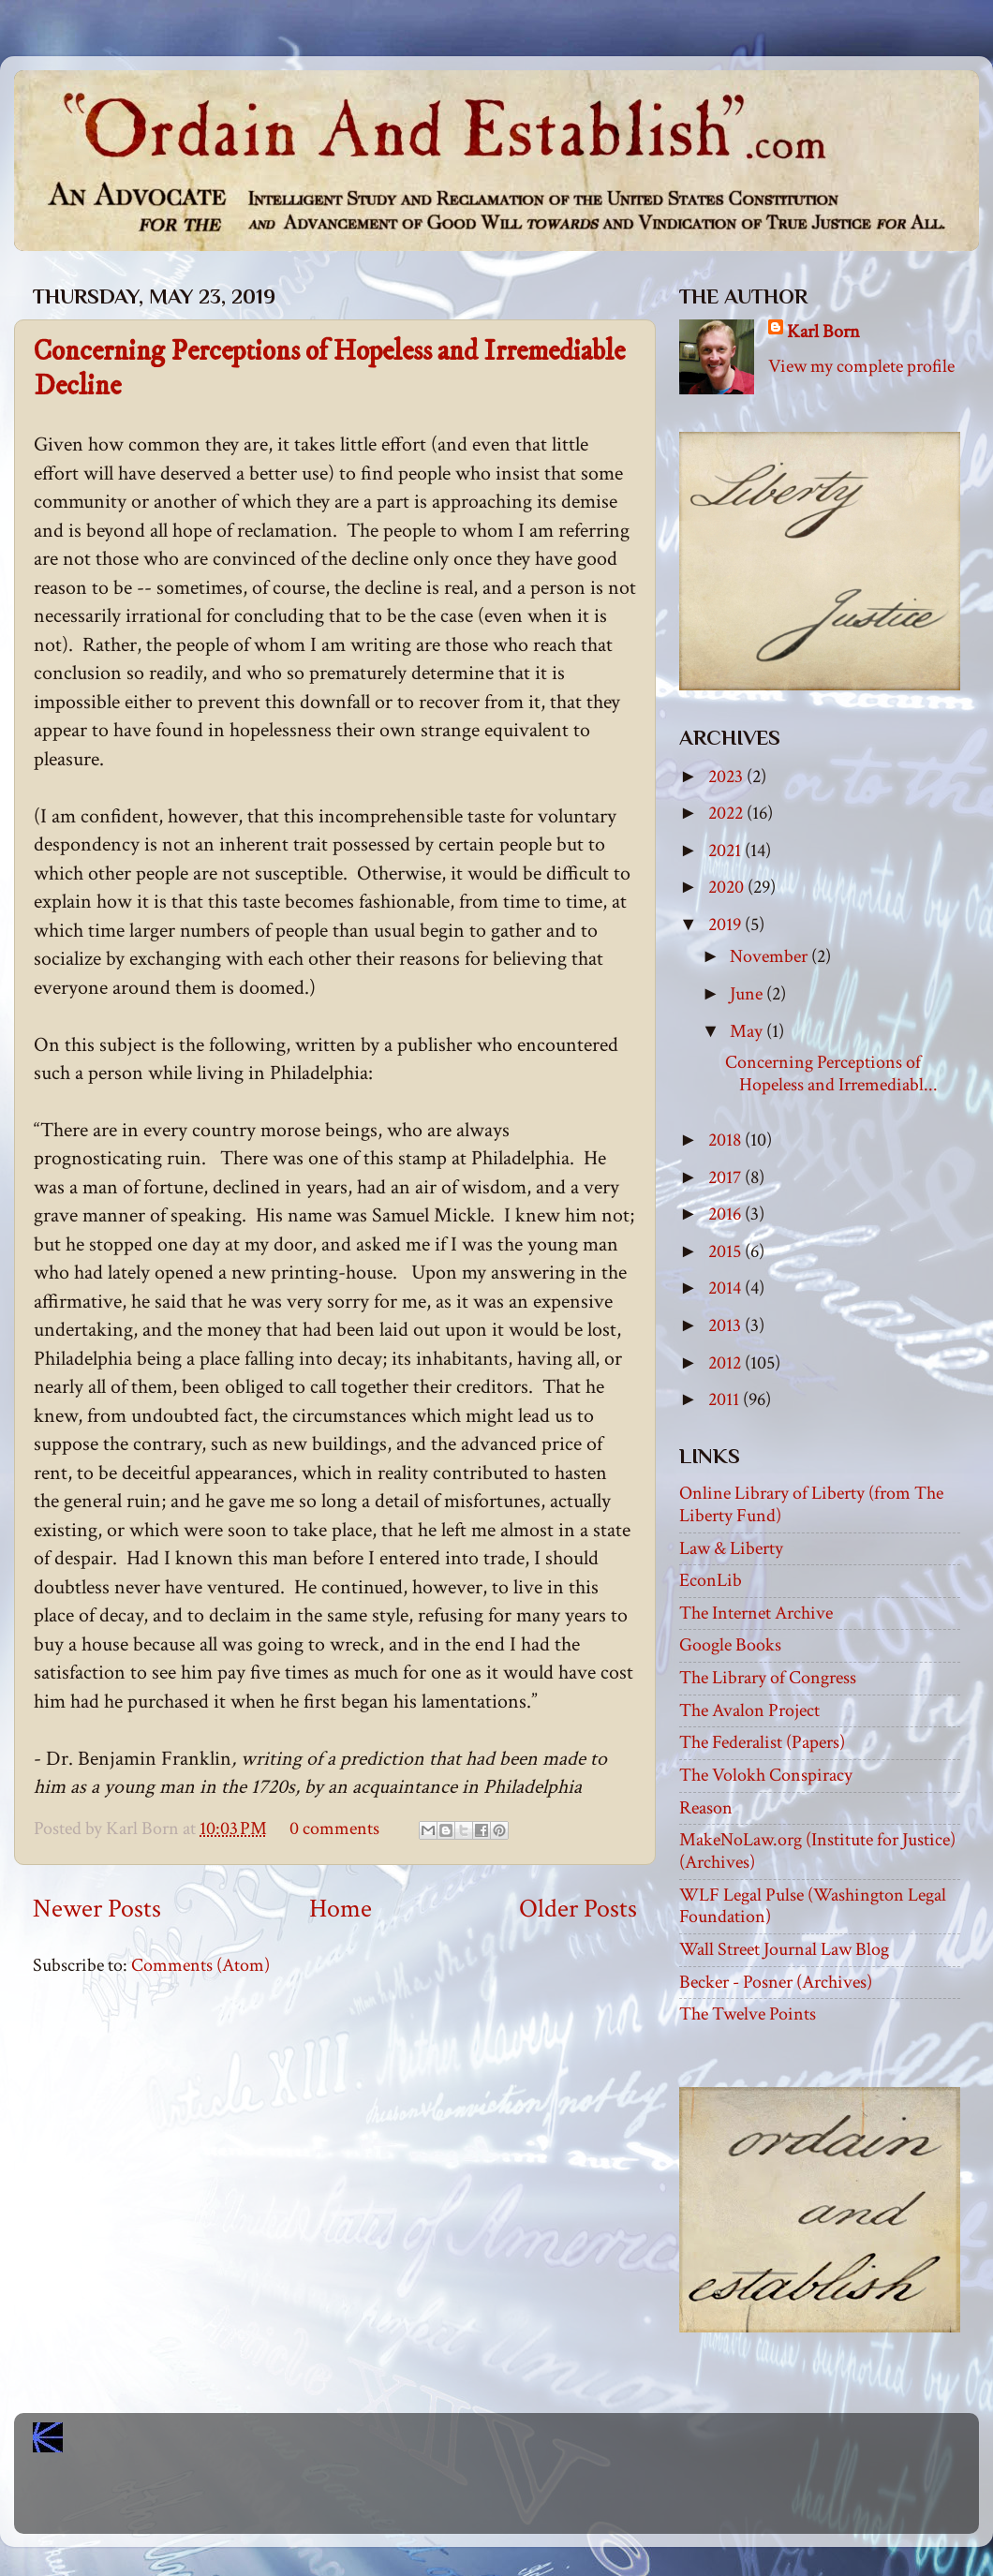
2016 (726, 1214)
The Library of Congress (767, 1678)
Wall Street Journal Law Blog (784, 1949)
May (748, 1031)
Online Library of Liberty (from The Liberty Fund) (811, 1504)
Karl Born (823, 331)
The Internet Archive (756, 1613)
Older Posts (578, 1909)
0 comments (334, 1828)
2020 (728, 887)
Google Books (730, 1645)
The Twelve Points (747, 2014)
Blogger (538, 2501)
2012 (726, 1363)
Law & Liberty (731, 1548)
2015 (726, 1251)
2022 (727, 813)
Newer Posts (97, 1909)
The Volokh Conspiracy (765, 1775)
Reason (706, 1808)
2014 (726, 1288)
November (770, 956)
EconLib (710, 1580)
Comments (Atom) (200, 1965)
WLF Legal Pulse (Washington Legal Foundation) (812, 1906)
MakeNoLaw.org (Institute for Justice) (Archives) (817, 1851)
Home (340, 1909)
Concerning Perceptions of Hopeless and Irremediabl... (831, 1073)
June (748, 994)
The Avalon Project (749, 1710)
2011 (725, 1399)
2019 (726, 924)
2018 (726, 1140)
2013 (726, 1325)
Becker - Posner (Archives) (775, 1982)
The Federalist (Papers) (762, 1742)
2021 (726, 850)
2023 (727, 776)
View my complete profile (861, 366)
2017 (726, 1177)
